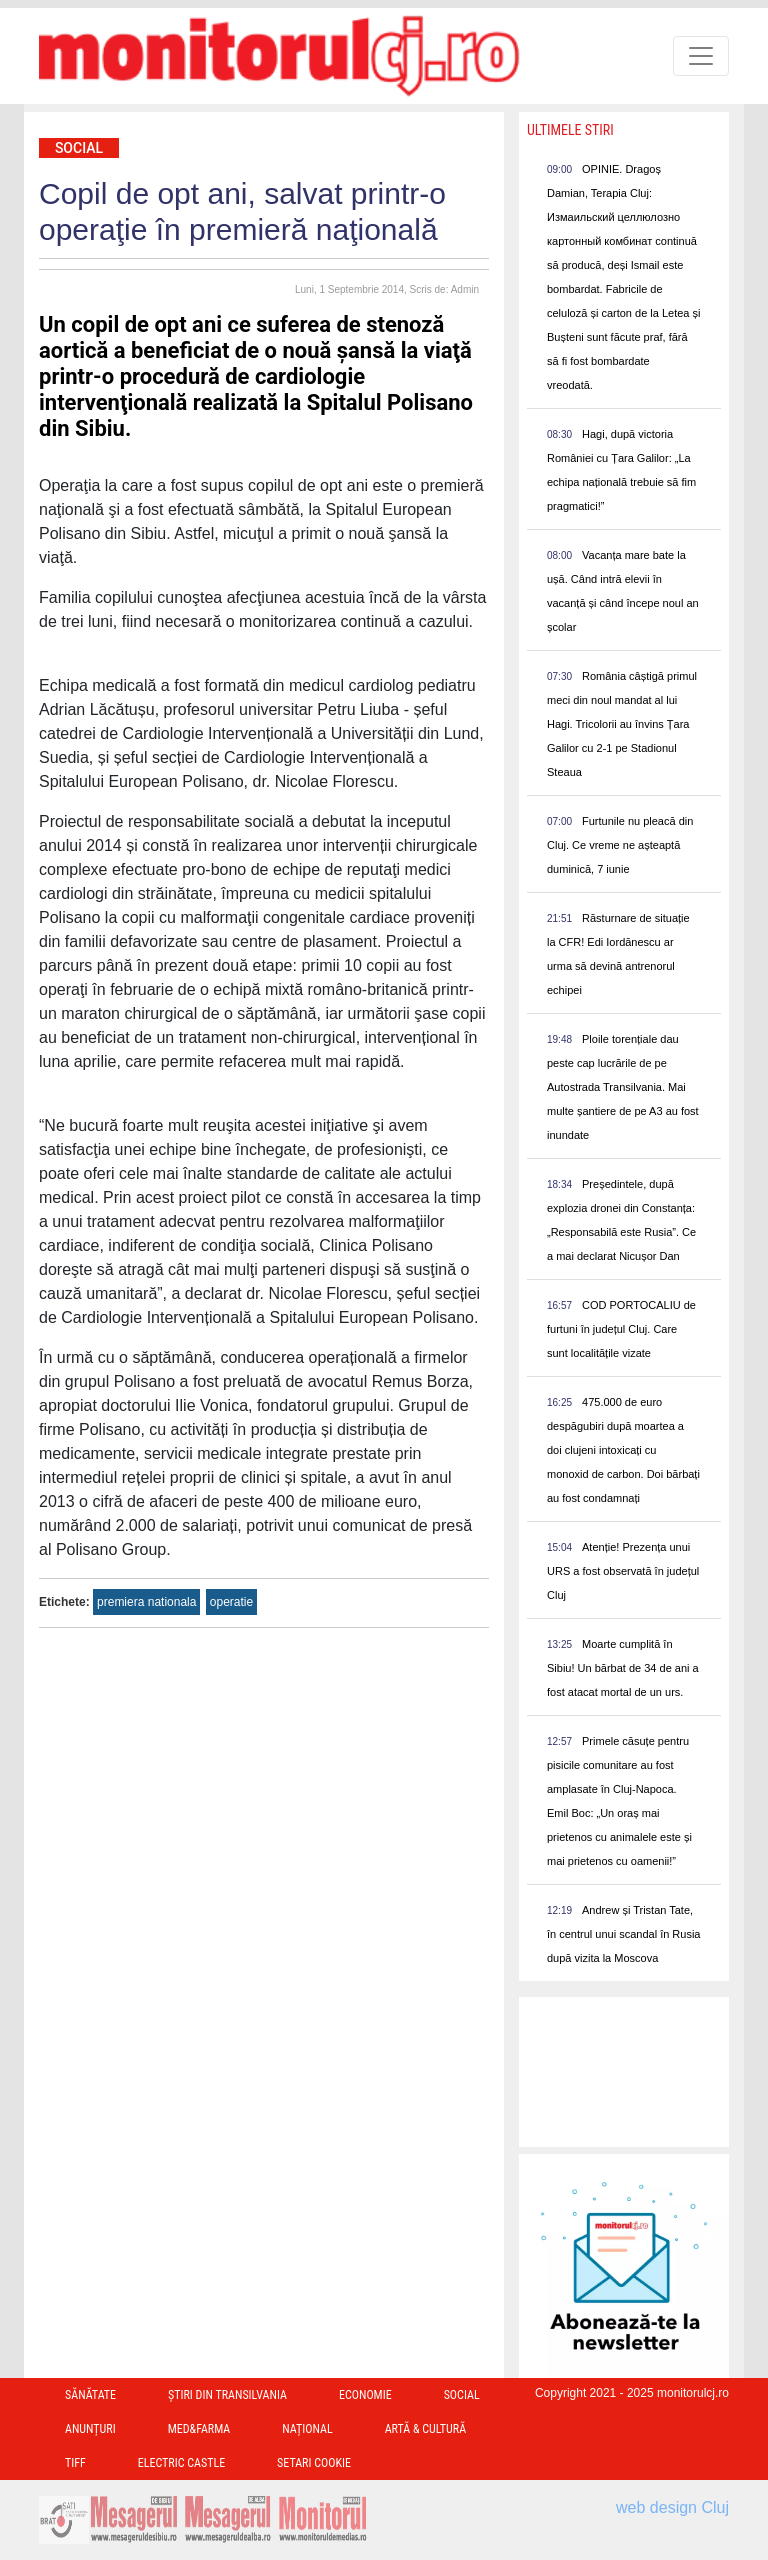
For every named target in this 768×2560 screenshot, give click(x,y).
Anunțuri (90, 2429)
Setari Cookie (314, 2463)
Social (79, 148)
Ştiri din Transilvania (227, 2395)
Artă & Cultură (425, 2429)
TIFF (75, 2463)
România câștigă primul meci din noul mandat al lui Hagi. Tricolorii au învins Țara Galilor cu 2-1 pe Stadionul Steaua (622, 724)
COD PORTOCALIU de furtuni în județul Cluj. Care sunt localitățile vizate (621, 1329)
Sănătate (90, 2395)
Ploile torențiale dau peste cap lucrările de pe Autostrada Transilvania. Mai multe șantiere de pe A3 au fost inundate (623, 1087)
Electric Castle (181, 2463)
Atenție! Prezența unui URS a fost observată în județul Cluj (623, 1571)
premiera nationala (146, 1602)
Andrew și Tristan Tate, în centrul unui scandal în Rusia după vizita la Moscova (623, 1934)
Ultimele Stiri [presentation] (570, 130)
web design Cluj (672, 2507)
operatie (231, 1602)
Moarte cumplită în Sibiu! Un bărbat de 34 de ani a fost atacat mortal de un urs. (623, 1668)
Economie (365, 2395)
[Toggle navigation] (701, 56)
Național (307, 2429)
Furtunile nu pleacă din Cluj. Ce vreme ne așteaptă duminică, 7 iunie (620, 845)
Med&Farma (199, 2429)
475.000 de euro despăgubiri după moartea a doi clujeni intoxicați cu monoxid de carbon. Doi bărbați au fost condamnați (623, 1450)
